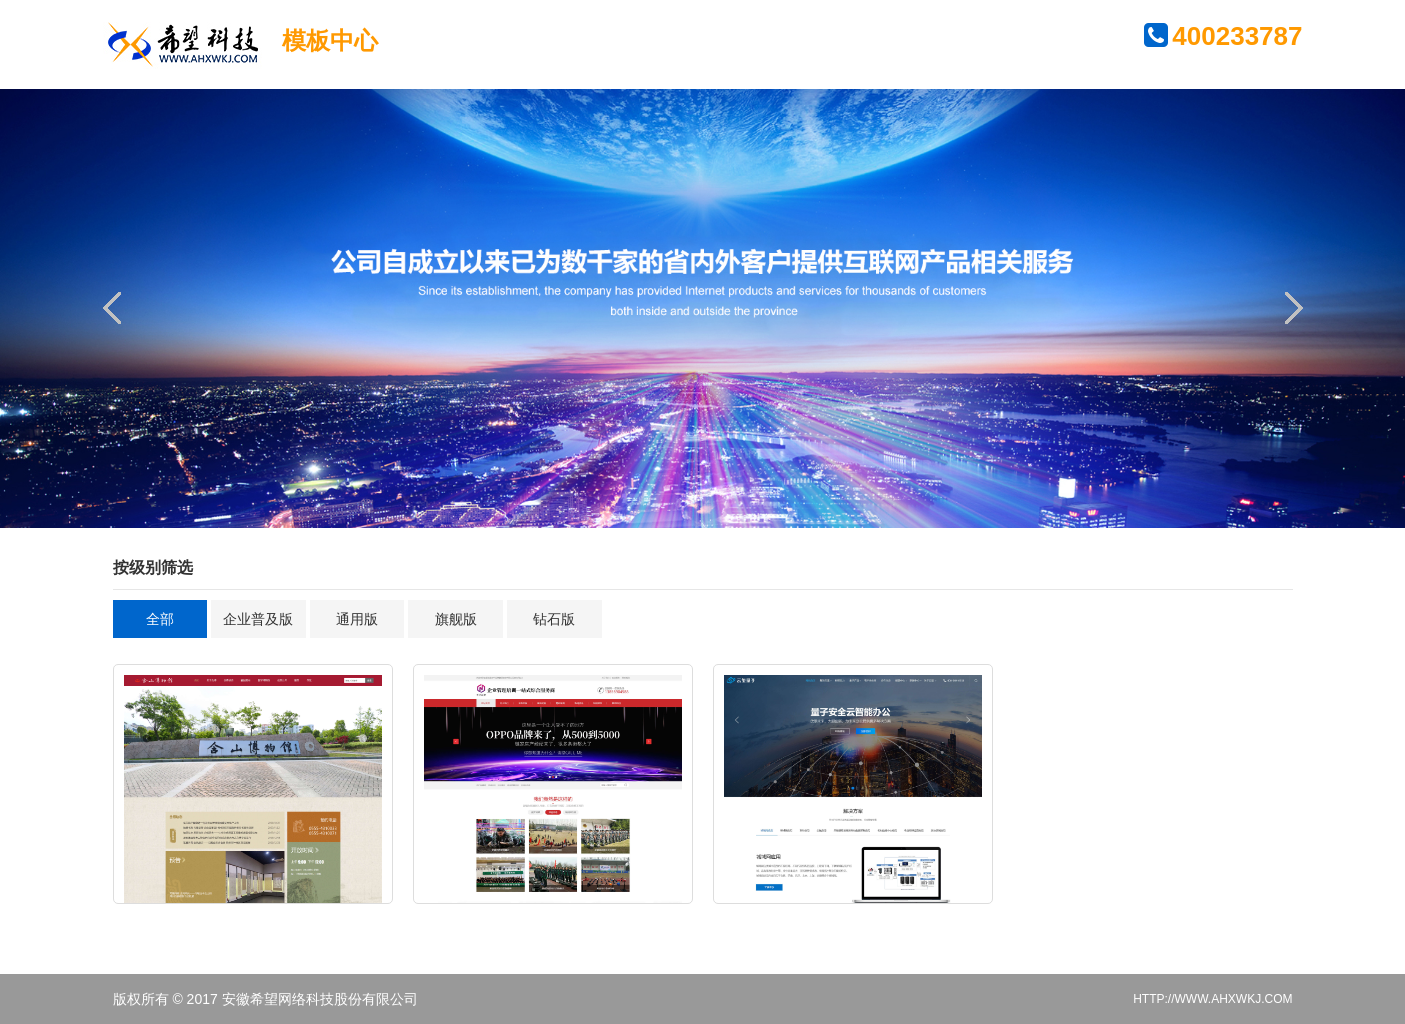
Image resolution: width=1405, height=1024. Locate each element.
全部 (160, 619)
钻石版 (554, 619)
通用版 (357, 619)
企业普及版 (258, 619)
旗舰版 (456, 619)
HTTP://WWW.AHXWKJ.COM (1212, 999)
